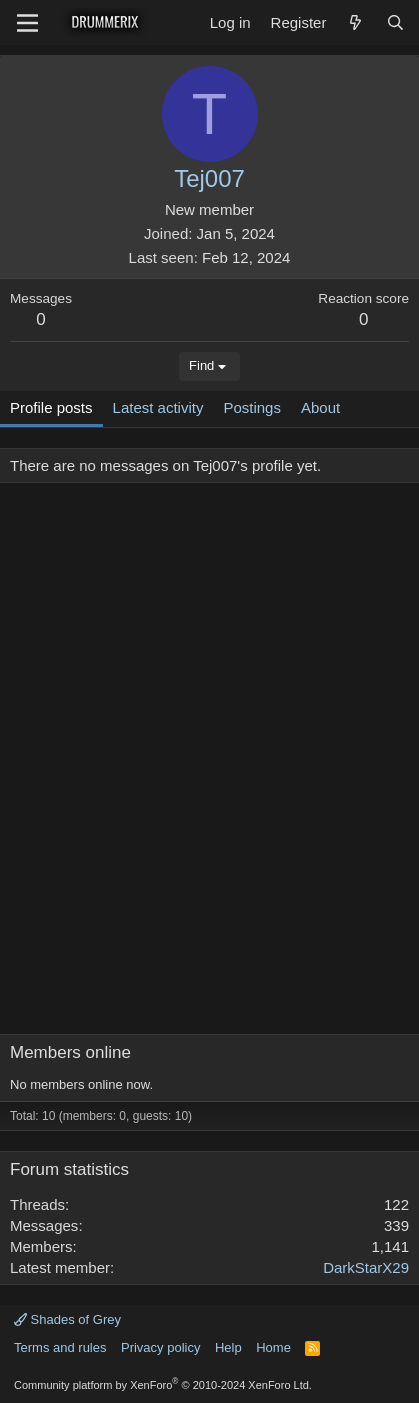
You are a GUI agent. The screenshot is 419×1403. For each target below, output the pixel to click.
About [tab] (320, 407)
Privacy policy (160, 1347)
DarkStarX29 (366, 1267)
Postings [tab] (252, 407)
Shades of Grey (67, 1319)
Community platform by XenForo (163, 1385)
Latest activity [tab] (158, 407)
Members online (70, 1052)
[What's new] (355, 22)
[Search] (395, 22)
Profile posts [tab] (51, 407)
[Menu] (27, 23)
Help (228, 1347)
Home (273, 1347)
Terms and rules (60, 1347)
